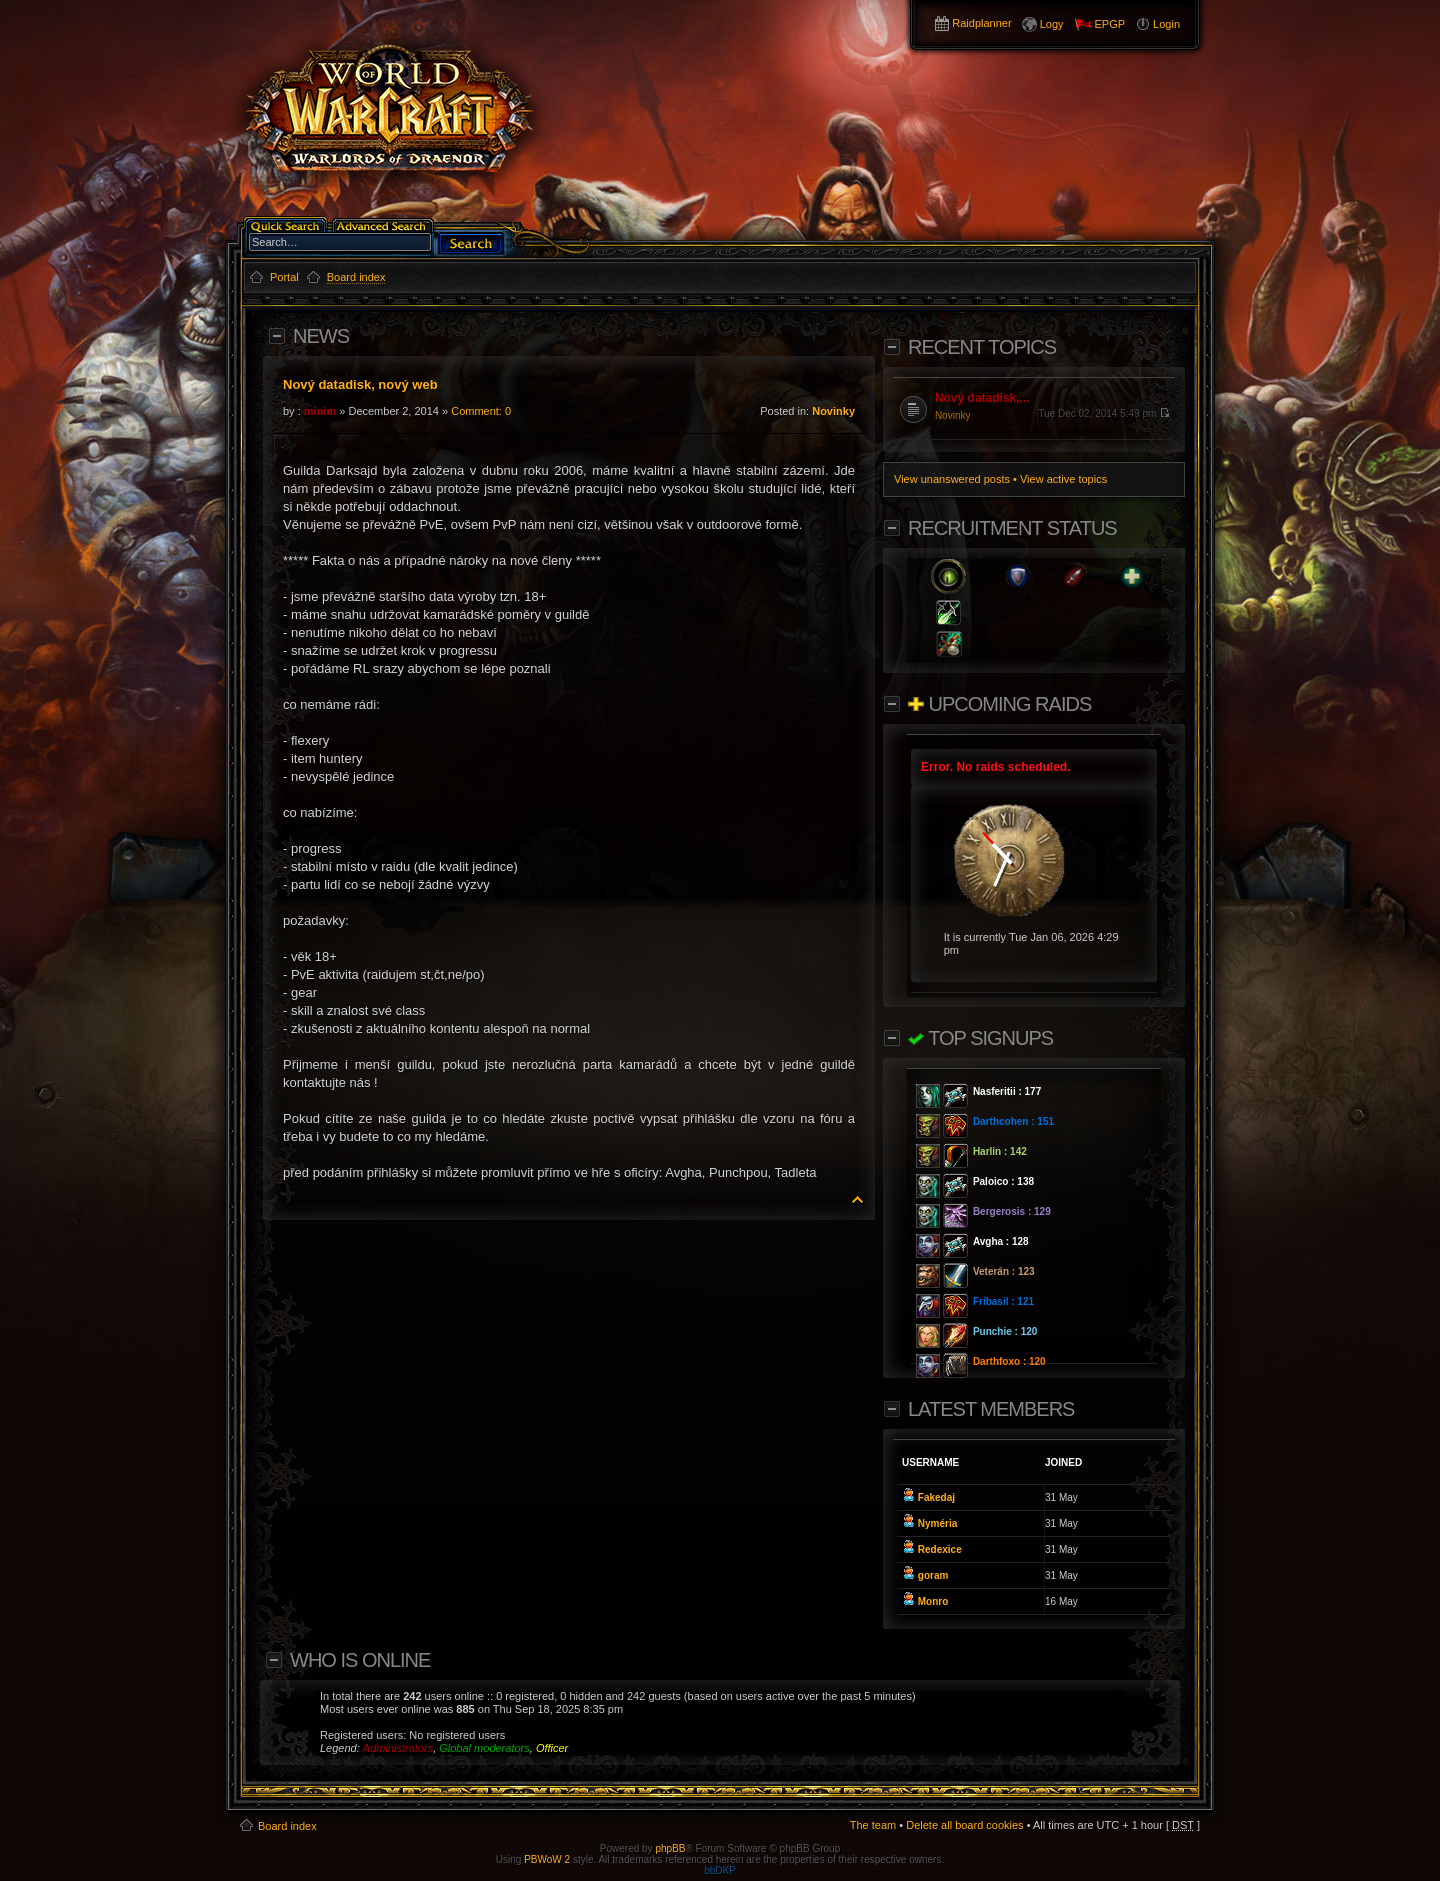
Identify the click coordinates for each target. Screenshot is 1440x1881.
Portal (284, 277)
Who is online (360, 1660)
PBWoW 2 (547, 1859)
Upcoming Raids (999, 704)
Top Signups (980, 1038)
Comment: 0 (481, 411)
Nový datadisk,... (982, 398)
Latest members (991, 1409)
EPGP (1110, 24)
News (321, 336)
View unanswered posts (952, 479)
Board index (287, 1826)
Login (1166, 24)
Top (857, 1199)
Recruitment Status (1012, 528)
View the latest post (1164, 412)
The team (873, 1825)
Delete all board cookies (964, 1825)
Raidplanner (981, 23)
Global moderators (484, 1748)
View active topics (1063, 479)
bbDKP (720, 1870)
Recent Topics (982, 347)
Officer (552, 1748)
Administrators (398, 1748)
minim (320, 411)
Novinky (833, 411)
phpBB (670, 1848)
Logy (1052, 24)
